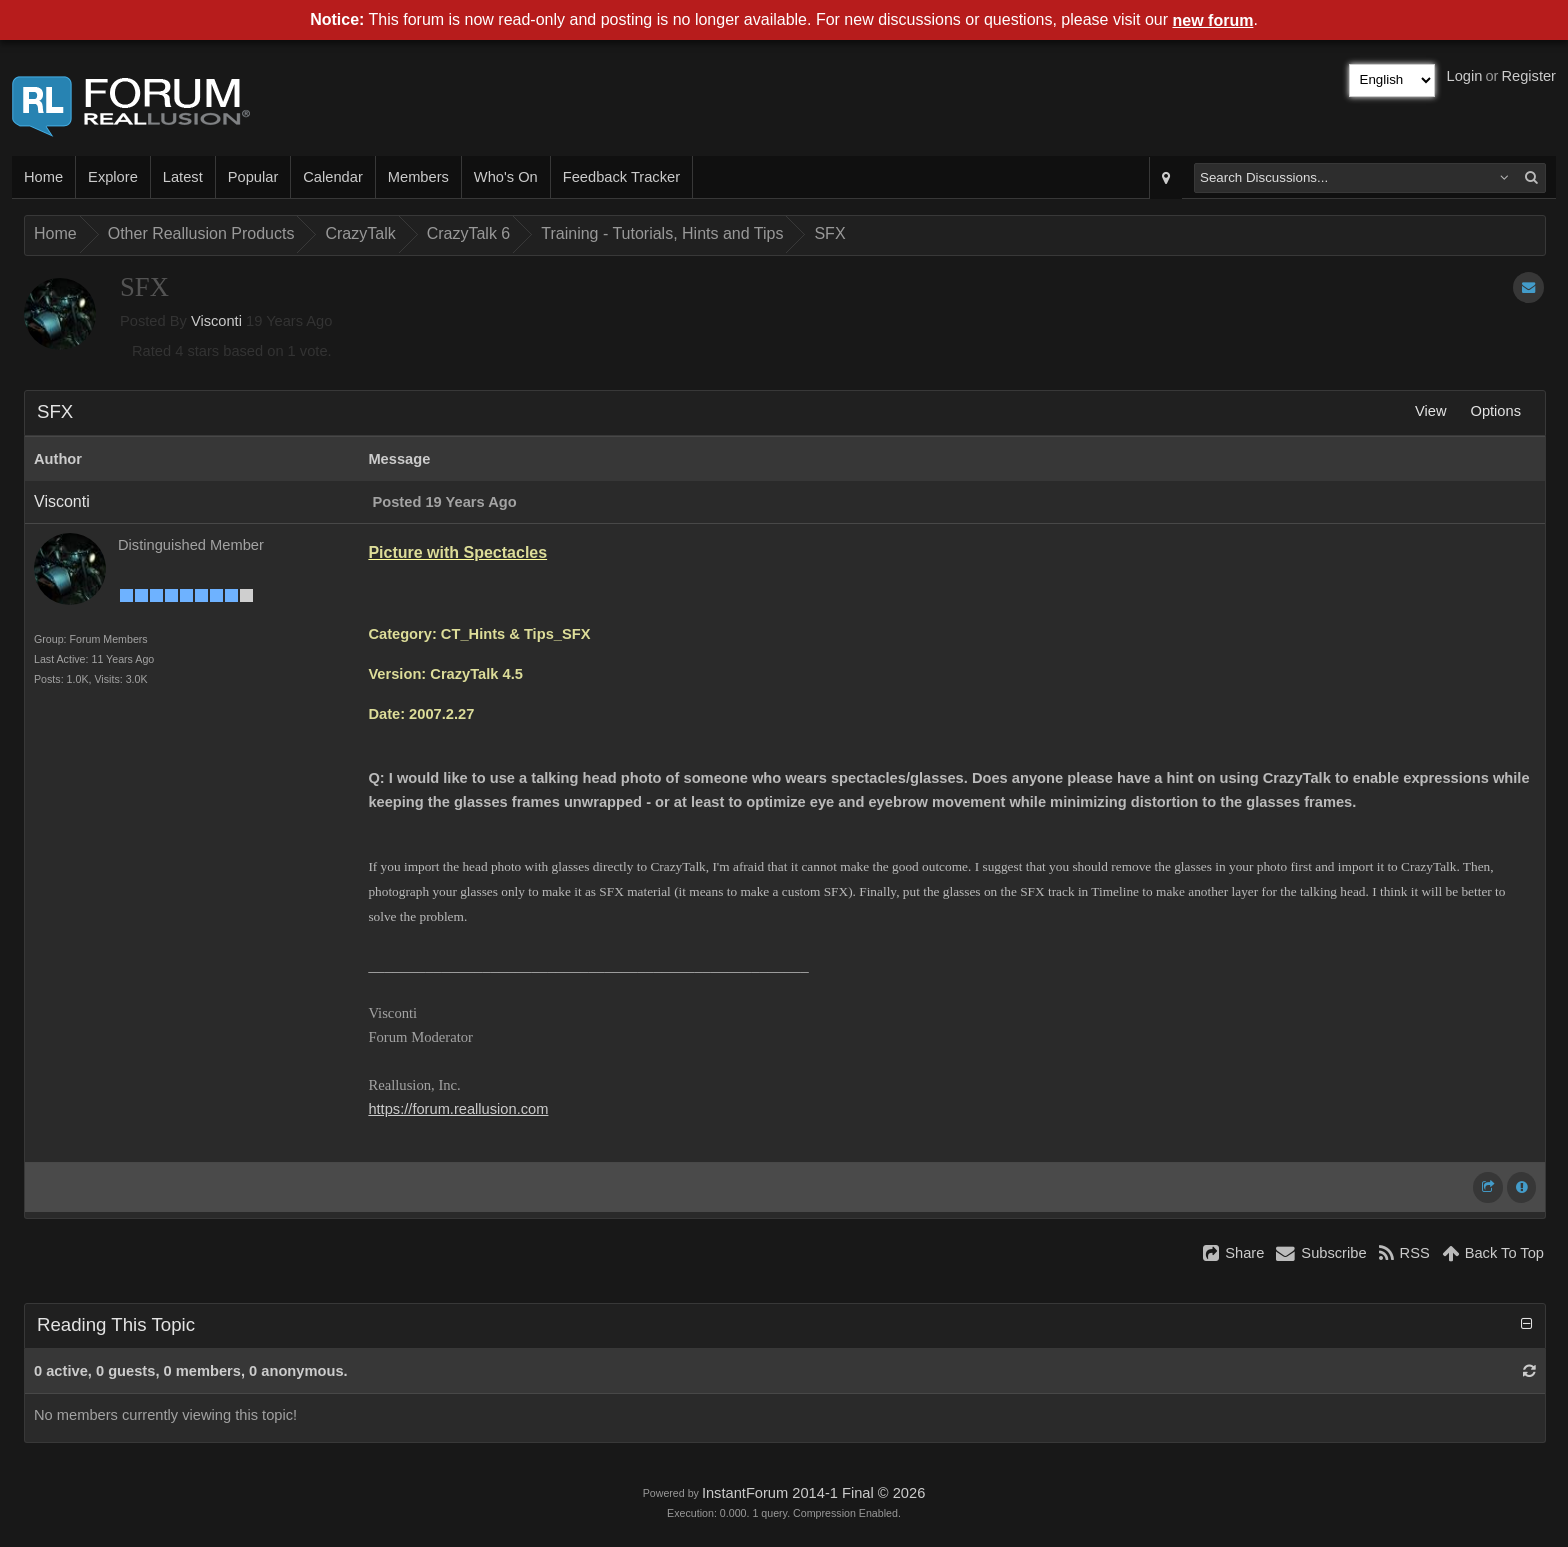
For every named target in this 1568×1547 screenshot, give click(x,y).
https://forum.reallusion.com (458, 1109)
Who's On (506, 177)
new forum (1213, 20)
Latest (183, 177)
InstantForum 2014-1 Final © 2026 (813, 1493)
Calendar (332, 177)
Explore (113, 177)
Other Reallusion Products (201, 233)
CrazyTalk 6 (469, 233)
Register (1528, 76)
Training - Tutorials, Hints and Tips (662, 233)
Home (43, 177)
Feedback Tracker (621, 177)
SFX (829, 233)
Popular (253, 177)
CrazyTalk (360, 233)
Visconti (216, 321)
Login (1465, 76)
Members (418, 177)
